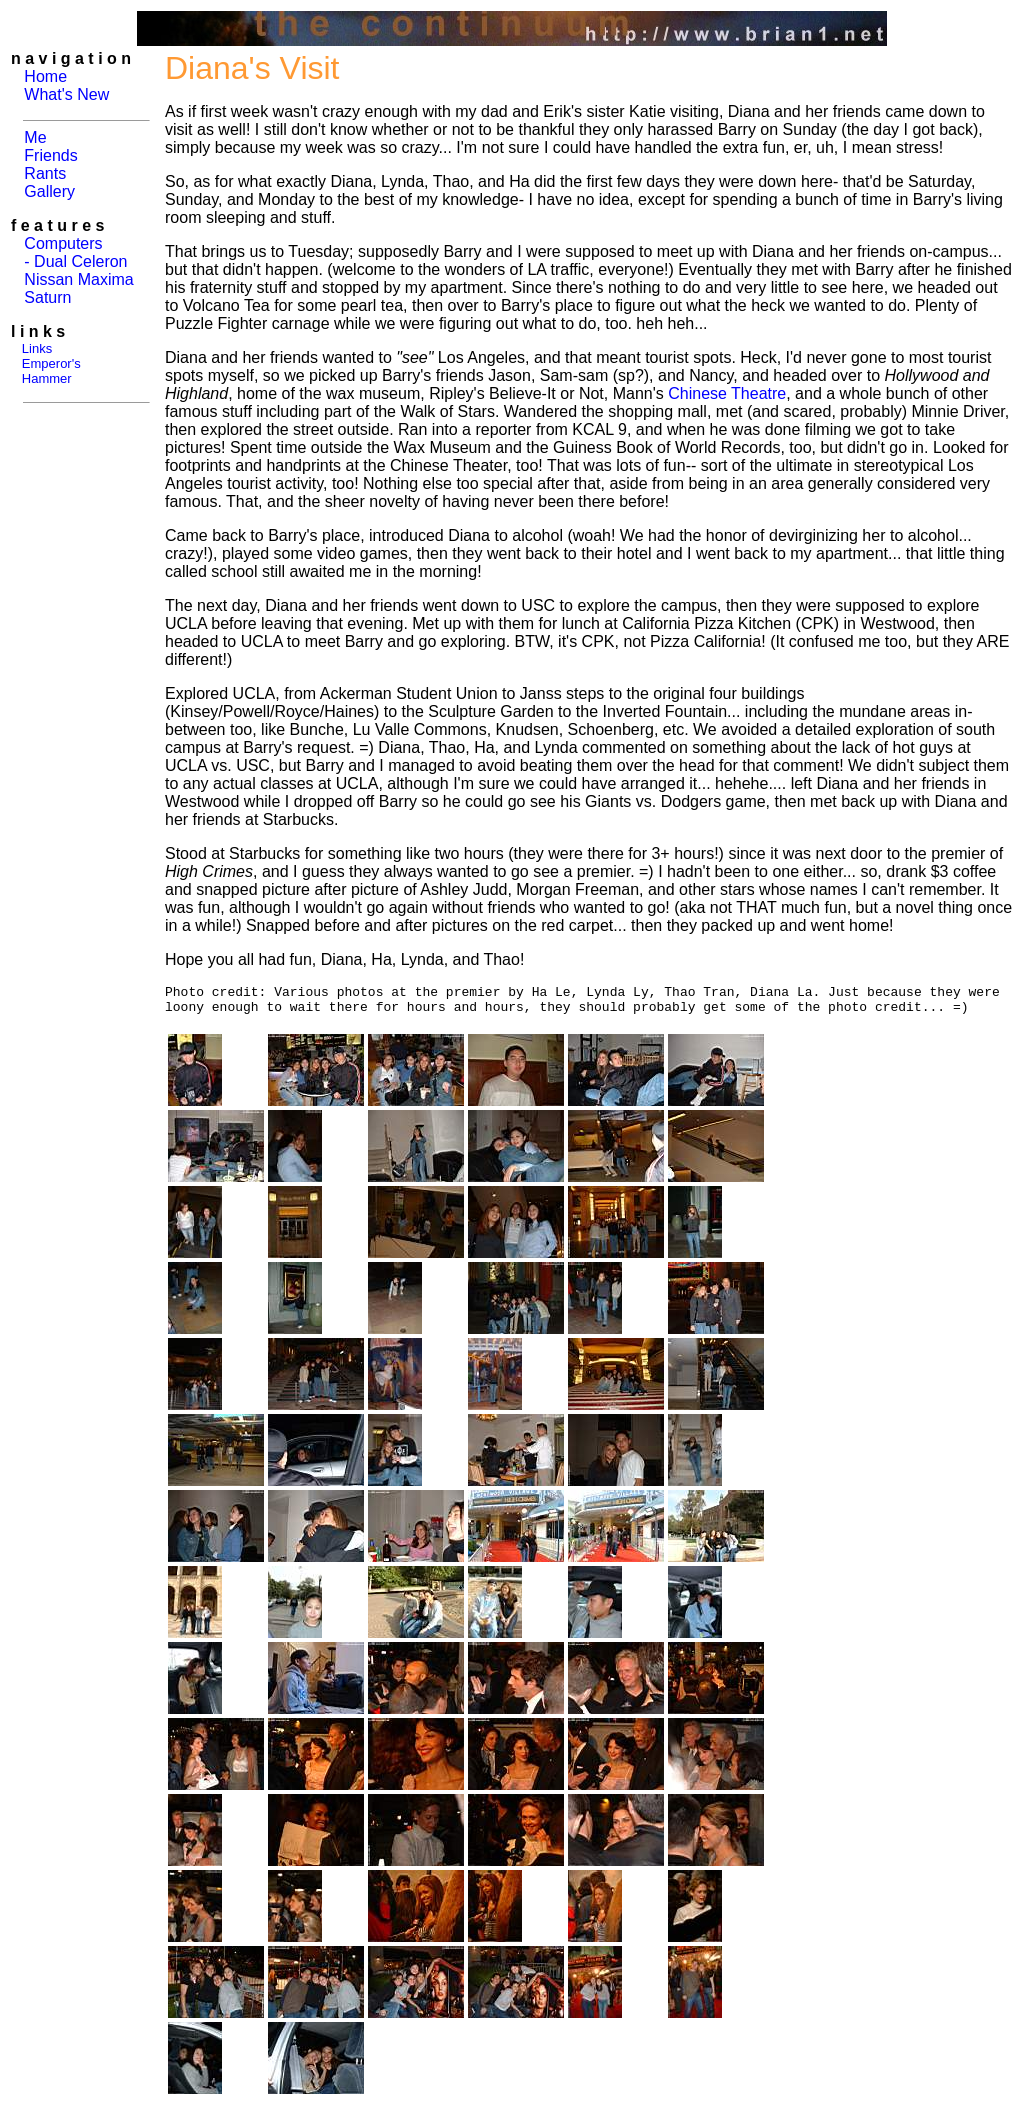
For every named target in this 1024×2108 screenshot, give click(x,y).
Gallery (49, 191)
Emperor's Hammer (46, 371)
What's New (66, 94)
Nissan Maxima (78, 279)
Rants (45, 173)
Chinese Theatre (727, 393)
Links (37, 348)
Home (45, 76)
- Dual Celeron (75, 261)
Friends (50, 155)
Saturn (47, 297)
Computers (63, 243)
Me (35, 137)
